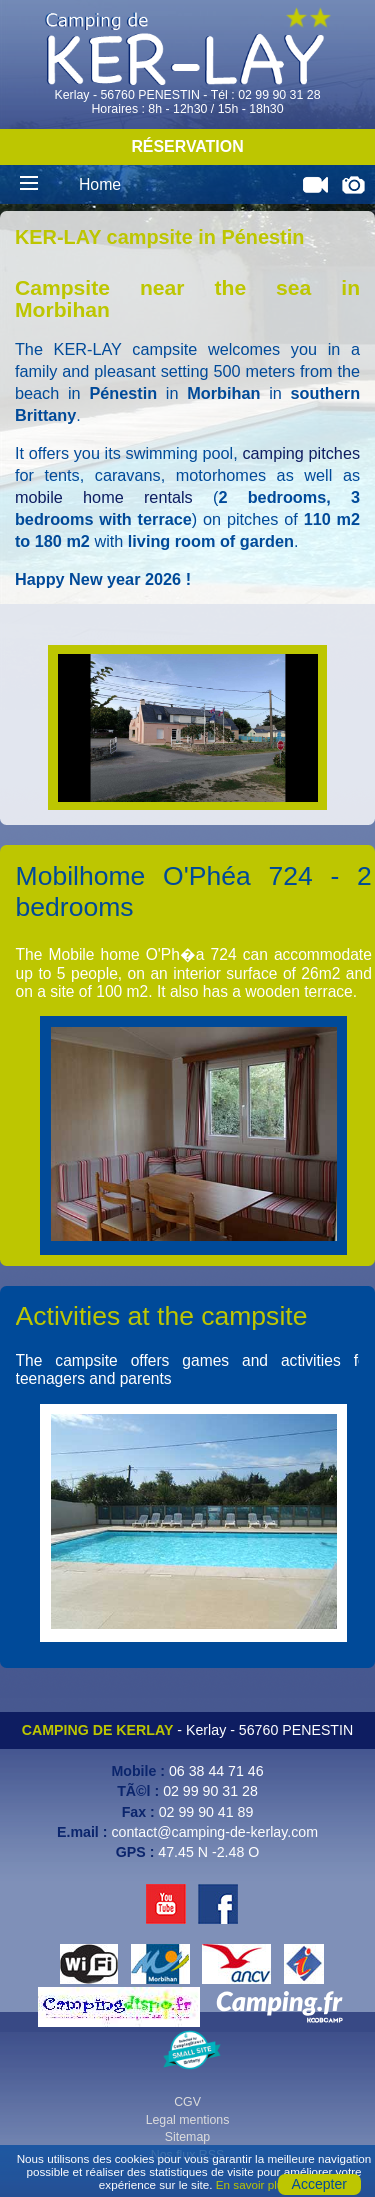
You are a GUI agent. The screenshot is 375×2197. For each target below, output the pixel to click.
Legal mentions (188, 2120)
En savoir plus (252, 2184)
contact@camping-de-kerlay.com (214, 1832)
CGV (187, 2102)
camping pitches (301, 453)
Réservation (187, 146)
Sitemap (187, 2137)
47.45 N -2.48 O (208, 1852)
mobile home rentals (104, 497)
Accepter (319, 2184)
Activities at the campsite (162, 1316)
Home (100, 184)
